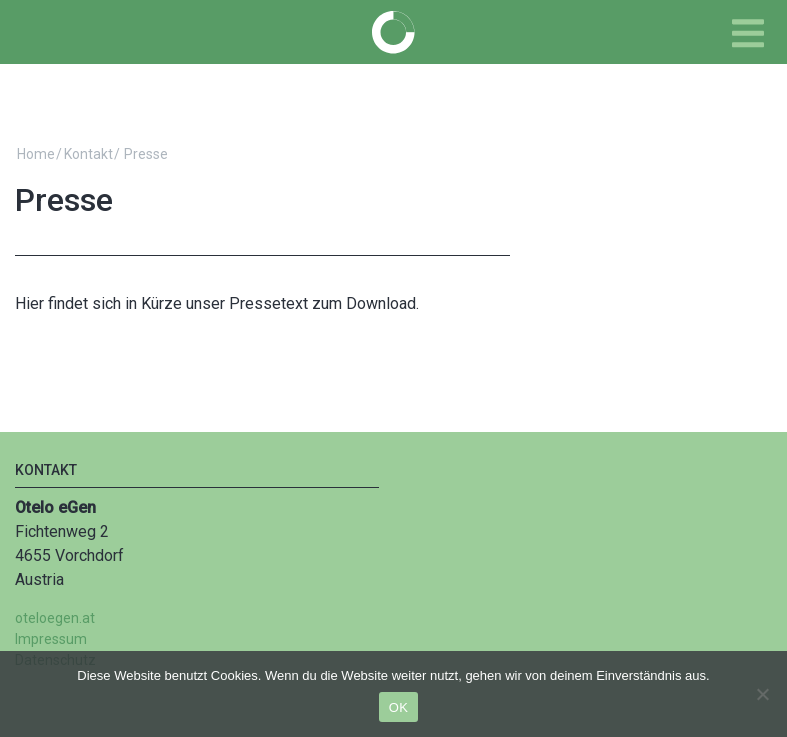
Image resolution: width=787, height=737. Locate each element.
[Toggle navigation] (748, 33)
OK (398, 707)
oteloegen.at (55, 618)
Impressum (51, 639)
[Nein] (762, 694)
